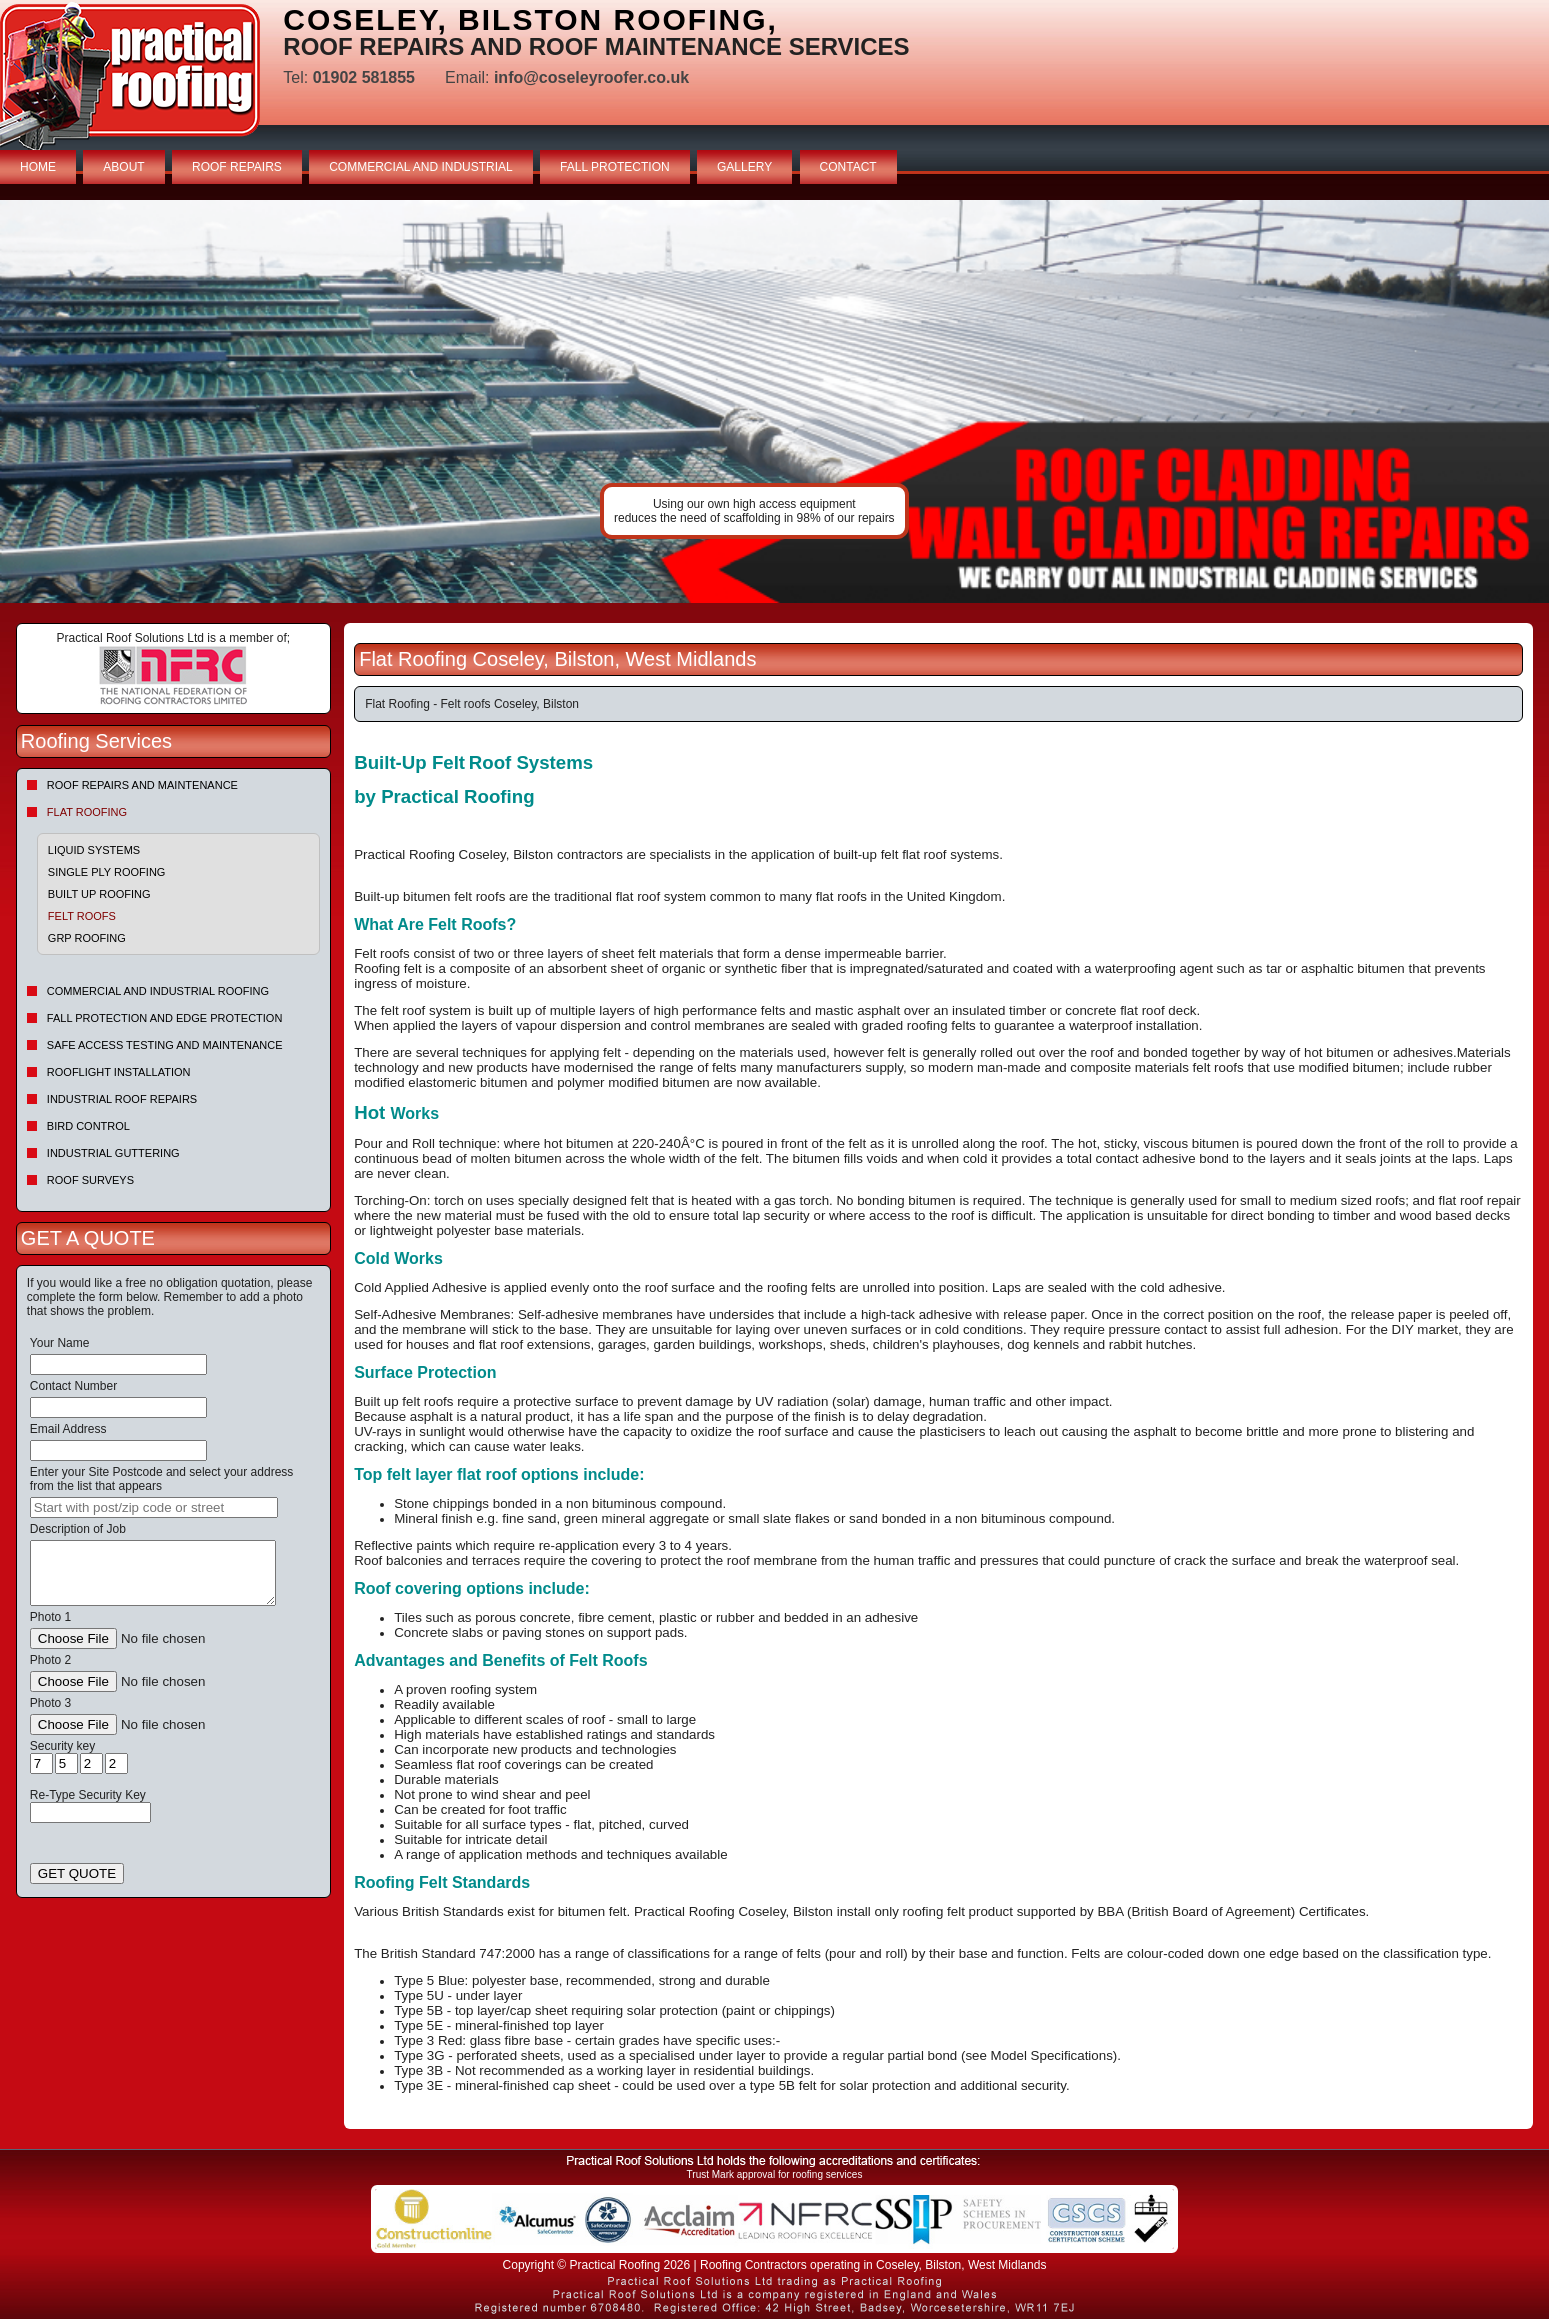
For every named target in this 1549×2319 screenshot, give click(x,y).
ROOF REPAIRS (237, 167)
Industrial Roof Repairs (122, 1099)
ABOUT (123, 167)
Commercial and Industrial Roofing (158, 991)
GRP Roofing (87, 938)
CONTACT (848, 167)
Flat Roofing (87, 812)
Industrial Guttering (113, 1153)
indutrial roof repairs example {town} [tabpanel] (774, 401)
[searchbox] (154, 1507)
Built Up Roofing (99, 894)
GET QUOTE (77, 1873)
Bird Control (88, 1126)
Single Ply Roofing (107, 872)
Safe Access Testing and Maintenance (165, 1045)
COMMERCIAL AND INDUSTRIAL (421, 167)
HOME (38, 167)
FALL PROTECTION (615, 167)
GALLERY (744, 167)
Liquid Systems (94, 850)
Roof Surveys (90, 1180)
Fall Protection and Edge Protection (165, 1018)
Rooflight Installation (119, 1072)
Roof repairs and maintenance (142, 785)
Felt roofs (82, 916)
